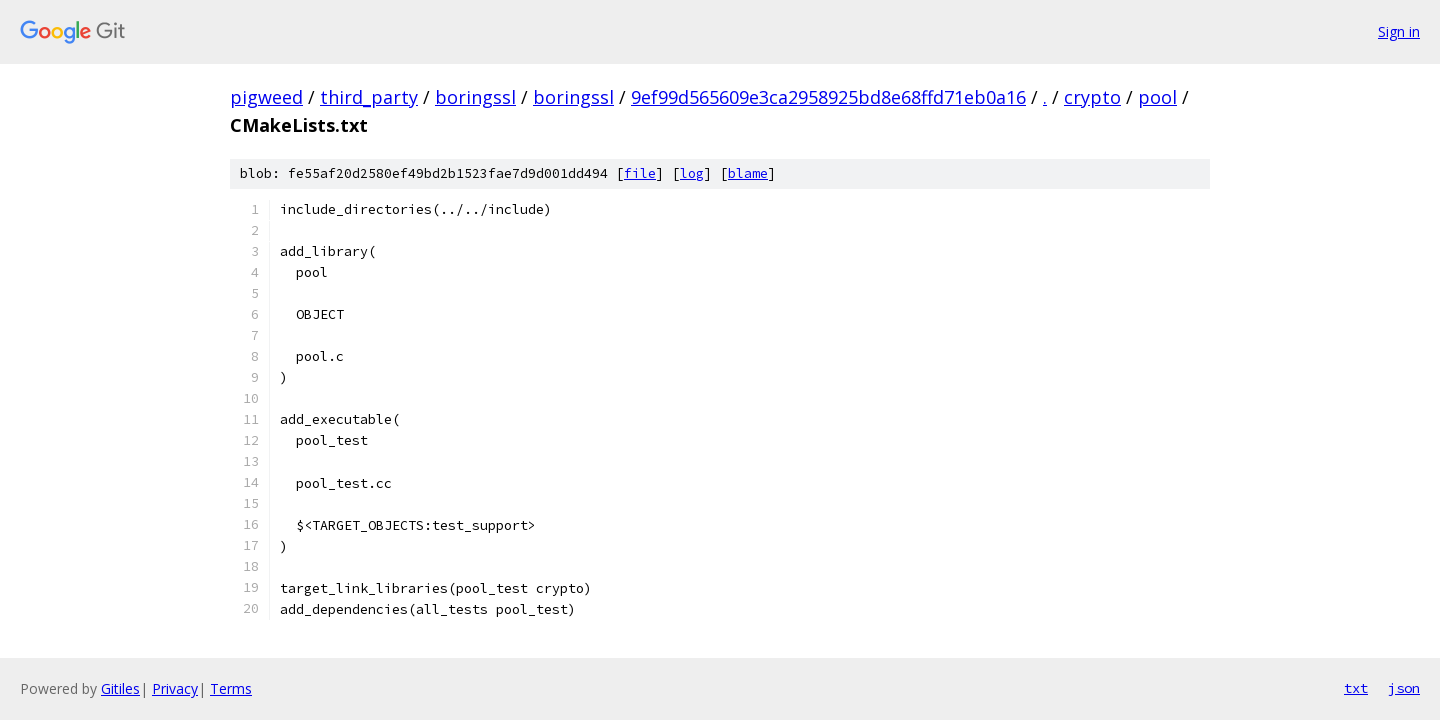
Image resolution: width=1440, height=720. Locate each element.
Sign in (1399, 31)
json (1404, 688)
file (640, 173)
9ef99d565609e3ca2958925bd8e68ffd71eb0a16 (828, 97)
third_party (369, 97)
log (692, 173)
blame (748, 173)
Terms (231, 688)
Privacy (175, 688)
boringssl (475, 97)
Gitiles (120, 688)
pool (1157, 97)
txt (1356, 688)
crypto (1092, 97)
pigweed (266, 97)
